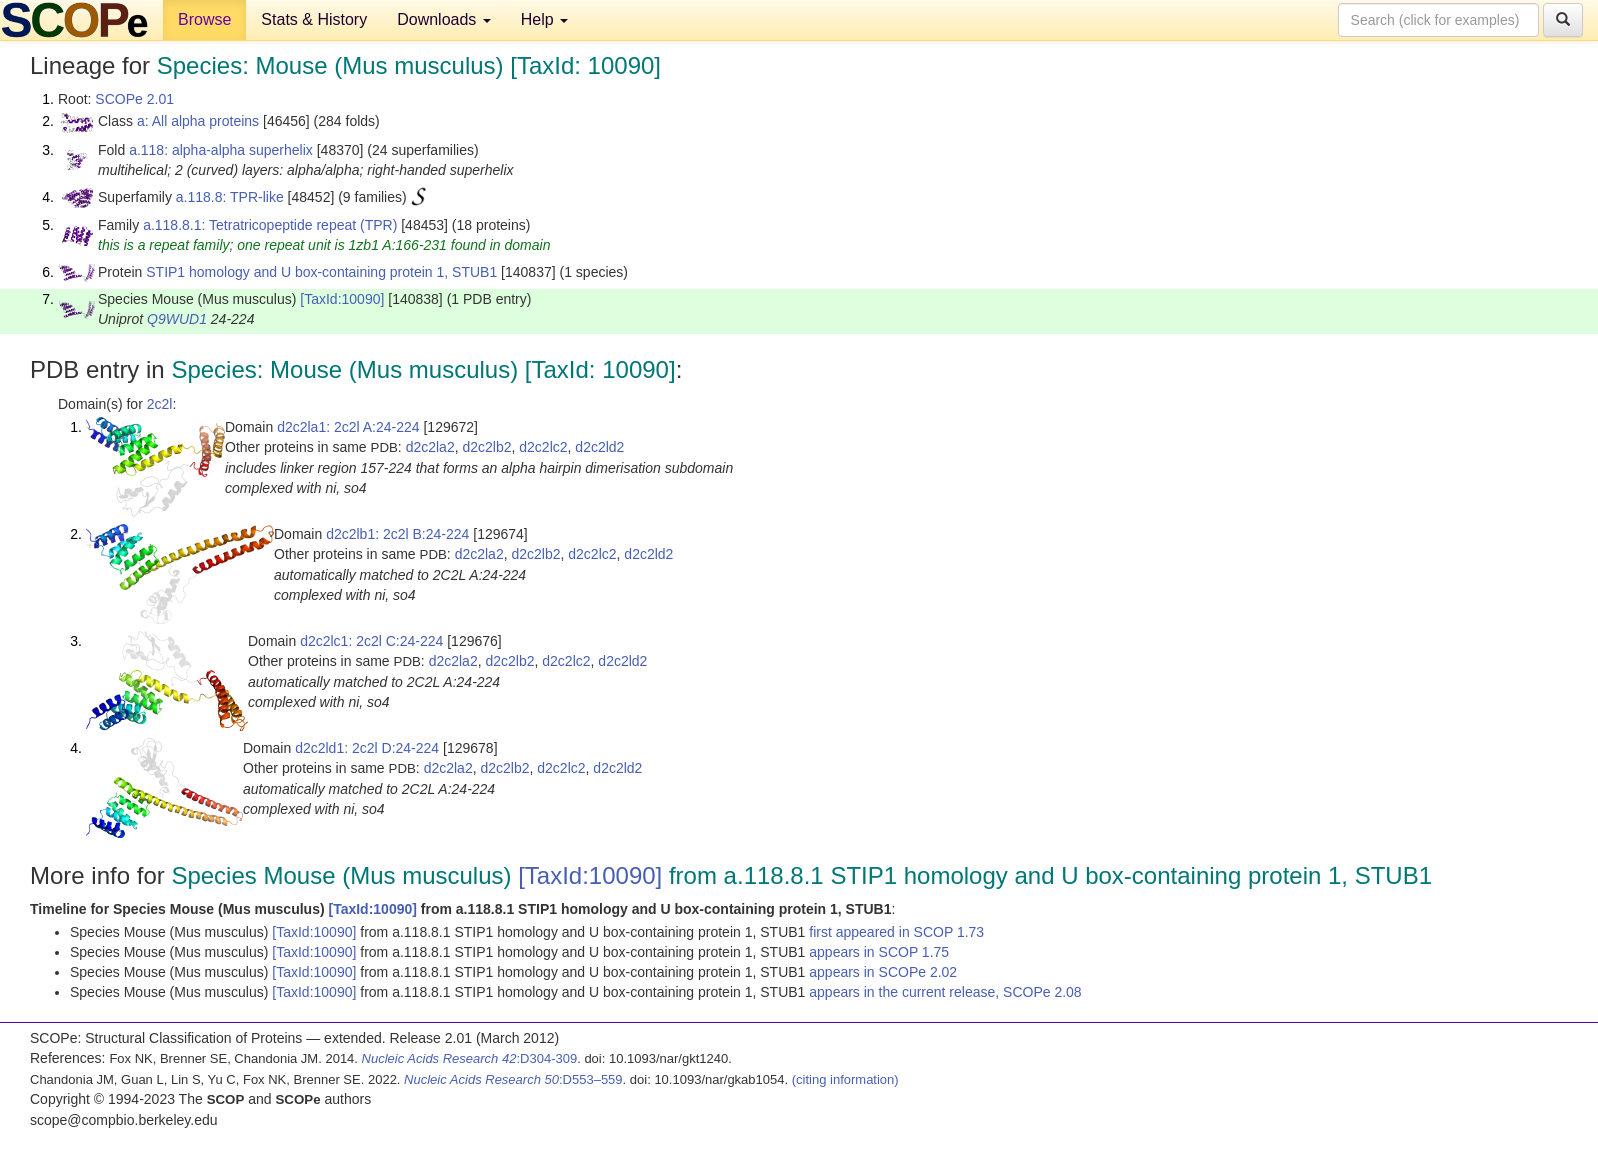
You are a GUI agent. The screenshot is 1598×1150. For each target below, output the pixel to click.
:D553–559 (513, 1079)
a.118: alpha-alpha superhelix (221, 150)
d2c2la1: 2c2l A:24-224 (348, 427)
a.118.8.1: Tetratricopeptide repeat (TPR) (270, 225)
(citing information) (845, 1079)
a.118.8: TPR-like (230, 197)
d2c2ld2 (599, 447)
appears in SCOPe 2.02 (883, 972)
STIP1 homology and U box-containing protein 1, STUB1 (321, 272)
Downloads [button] (444, 19)
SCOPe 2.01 (134, 99)
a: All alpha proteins (198, 121)
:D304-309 (470, 1058)
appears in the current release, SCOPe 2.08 (945, 992)
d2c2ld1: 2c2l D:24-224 (367, 748)
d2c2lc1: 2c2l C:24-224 (371, 641)
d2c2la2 (430, 447)
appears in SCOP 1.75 (879, 952)
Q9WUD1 (177, 319)
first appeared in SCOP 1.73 (896, 932)
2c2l (160, 404)
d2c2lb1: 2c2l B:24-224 (397, 534)
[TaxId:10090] (342, 299)
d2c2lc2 (543, 447)
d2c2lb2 (486, 447)
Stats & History (314, 19)
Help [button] (544, 19)
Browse (204, 19)
